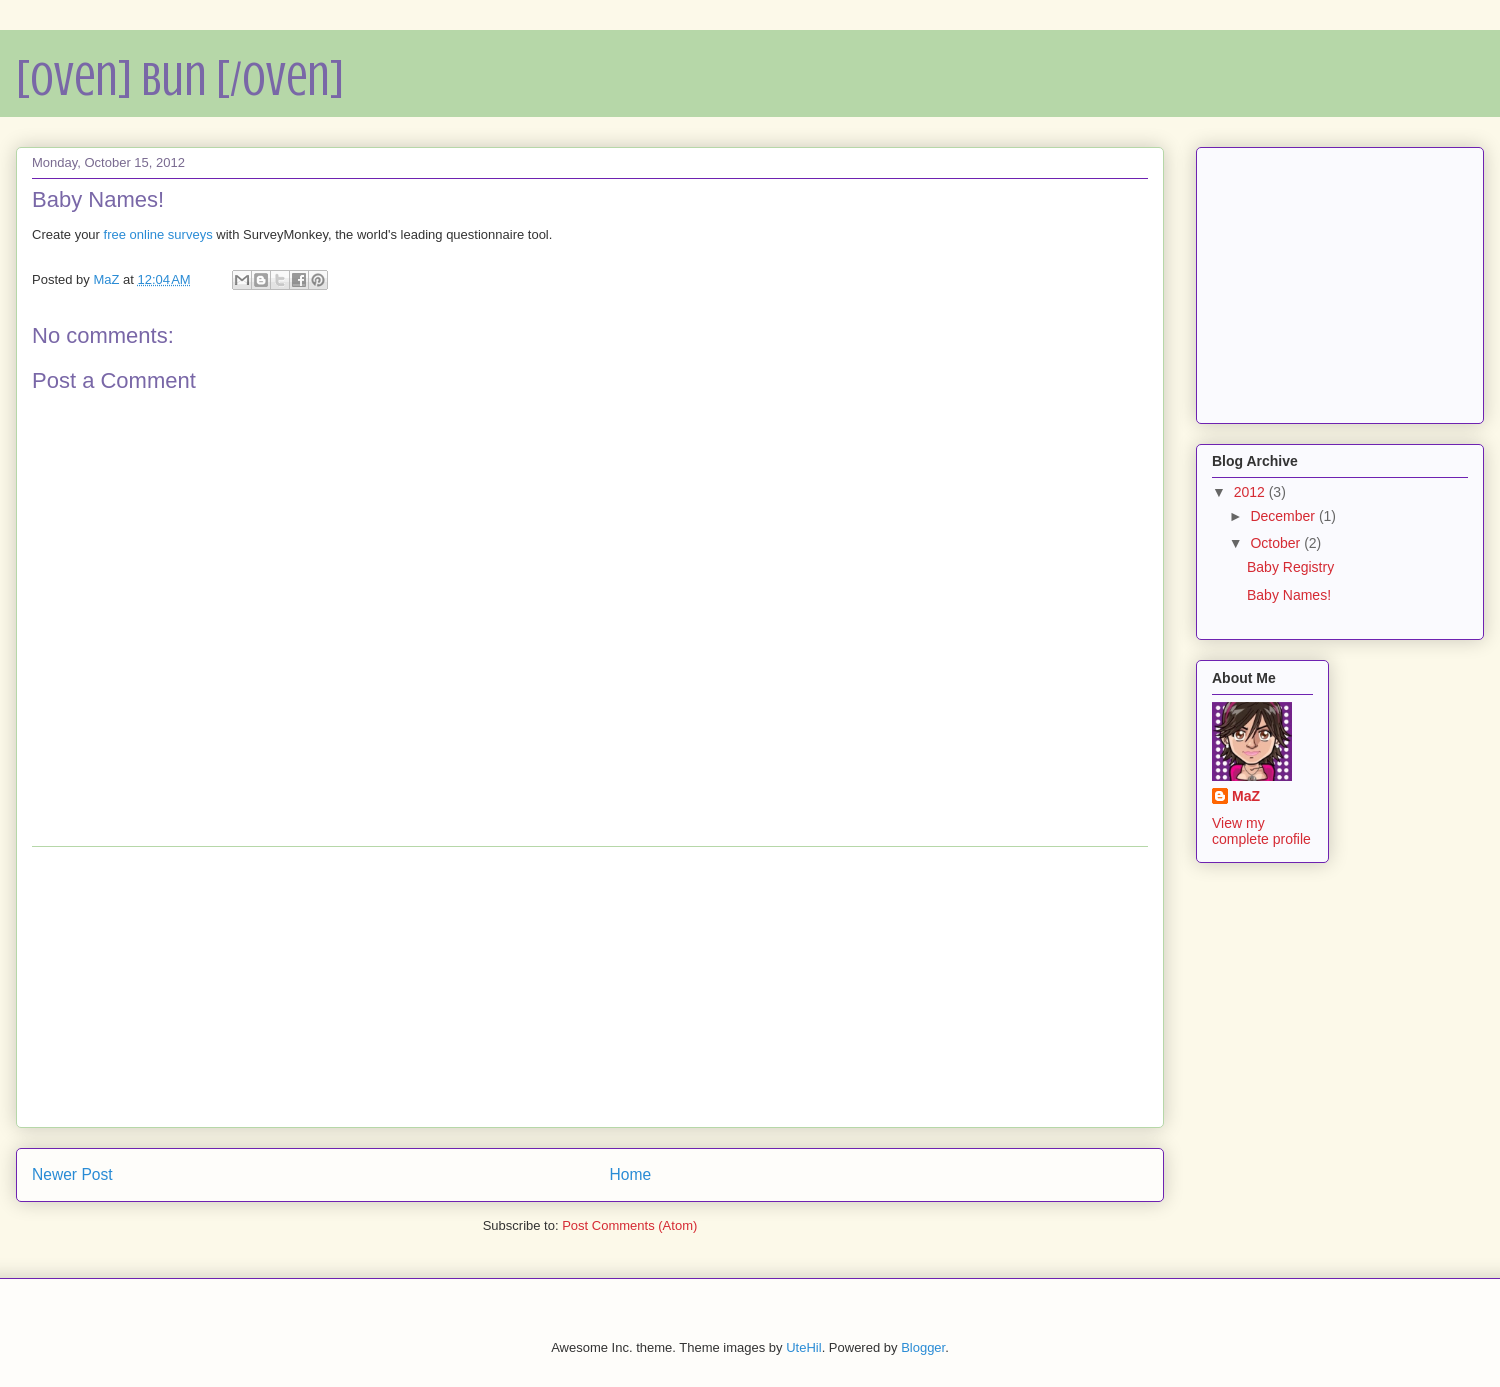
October (1277, 543)
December (1284, 516)
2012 (1251, 492)
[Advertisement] (590, 987)
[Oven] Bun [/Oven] (180, 79)
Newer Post (72, 1174)
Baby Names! (1289, 595)
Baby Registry (1290, 567)
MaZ (1246, 796)
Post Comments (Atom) (629, 1225)
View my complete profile (1261, 831)
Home (631, 1174)
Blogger (923, 1347)
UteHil (803, 1347)
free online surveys (158, 234)
